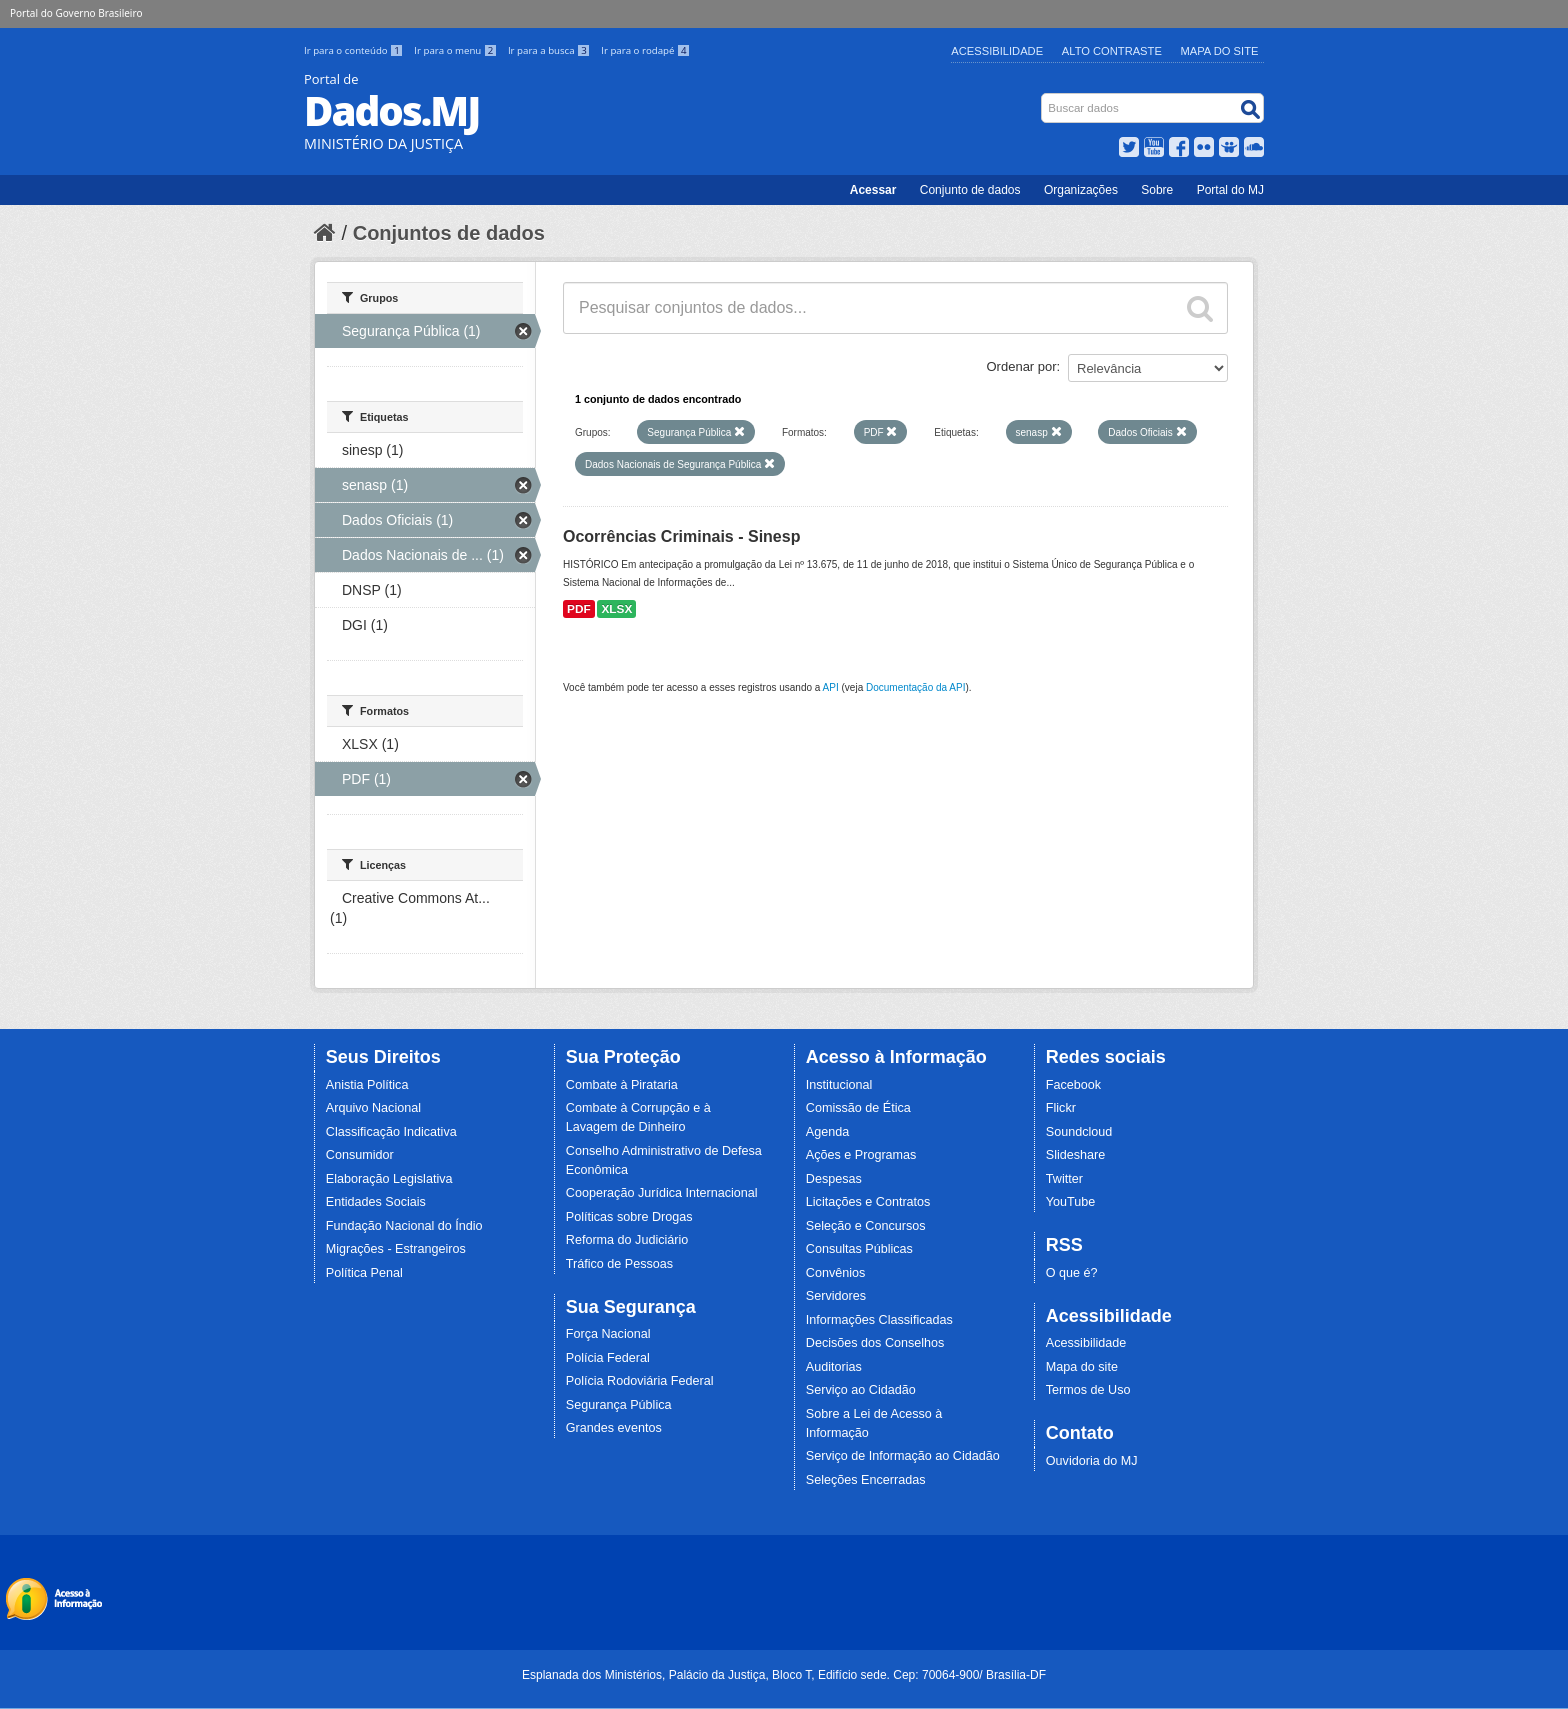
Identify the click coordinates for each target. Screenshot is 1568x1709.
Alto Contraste (1112, 51)
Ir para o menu (457, 50)
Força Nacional (608, 1334)
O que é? (1072, 1273)
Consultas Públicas (859, 1249)
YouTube (1071, 1202)
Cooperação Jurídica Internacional (662, 1193)
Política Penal (364, 1273)
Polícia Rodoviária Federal (640, 1381)
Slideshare (1076, 1155)
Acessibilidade (997, 51)
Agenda (827, 1132)
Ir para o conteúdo (355, 50)
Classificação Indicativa (391, 1132)
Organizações (1081, 190)
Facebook (1073, 1085)
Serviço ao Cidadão (861, 1390)
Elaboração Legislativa (389, 1179)
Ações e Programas (861, 1155)
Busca (1043, 97)
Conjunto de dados (970, 190)
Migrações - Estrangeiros (396, 1249)
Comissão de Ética (858, 1108)
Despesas (834, 1179)
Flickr (1061, 1108)
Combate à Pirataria (622, 1085)
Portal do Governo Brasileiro (76, 13)
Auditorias (834, 1367)
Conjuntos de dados (449, 233)
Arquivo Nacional (373, 1108)
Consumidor (360, 1155)
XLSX (616, 609)
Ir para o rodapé (645, 50)
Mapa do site (1082, 1367)
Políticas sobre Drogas (629, 1217)
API (831, 687)
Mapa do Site (1220, 51)
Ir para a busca (550, 50)
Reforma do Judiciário (627, 1240)
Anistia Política (367, 1085)
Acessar (873, 190)
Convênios (836, 1273)
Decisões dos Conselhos (875, 1343)
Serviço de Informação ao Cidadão (903, 1456)
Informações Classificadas (879, 1320)
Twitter (1064, 1179)
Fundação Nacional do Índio (404, 1226)
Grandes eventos (614, 1428)
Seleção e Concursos (866, 1226)
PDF (579, 609)
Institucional (839, 1085)
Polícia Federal (608, 1358)
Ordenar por (1022, 366)
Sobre (1157, 190)
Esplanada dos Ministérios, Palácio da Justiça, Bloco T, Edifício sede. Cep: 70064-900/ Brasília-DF (784, 1675)
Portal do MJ (1230, 190)
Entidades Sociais (376, 1202)
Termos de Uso (1088, 1390)
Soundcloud (1079, 1132)
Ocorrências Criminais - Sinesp (681, 536)
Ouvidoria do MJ (1092, 1461)
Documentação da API (916, 687)
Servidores (836, 1296)
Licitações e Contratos (868, 1202)
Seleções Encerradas (866, 1480)
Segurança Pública (619, 1405)
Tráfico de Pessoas (619, 1264)
